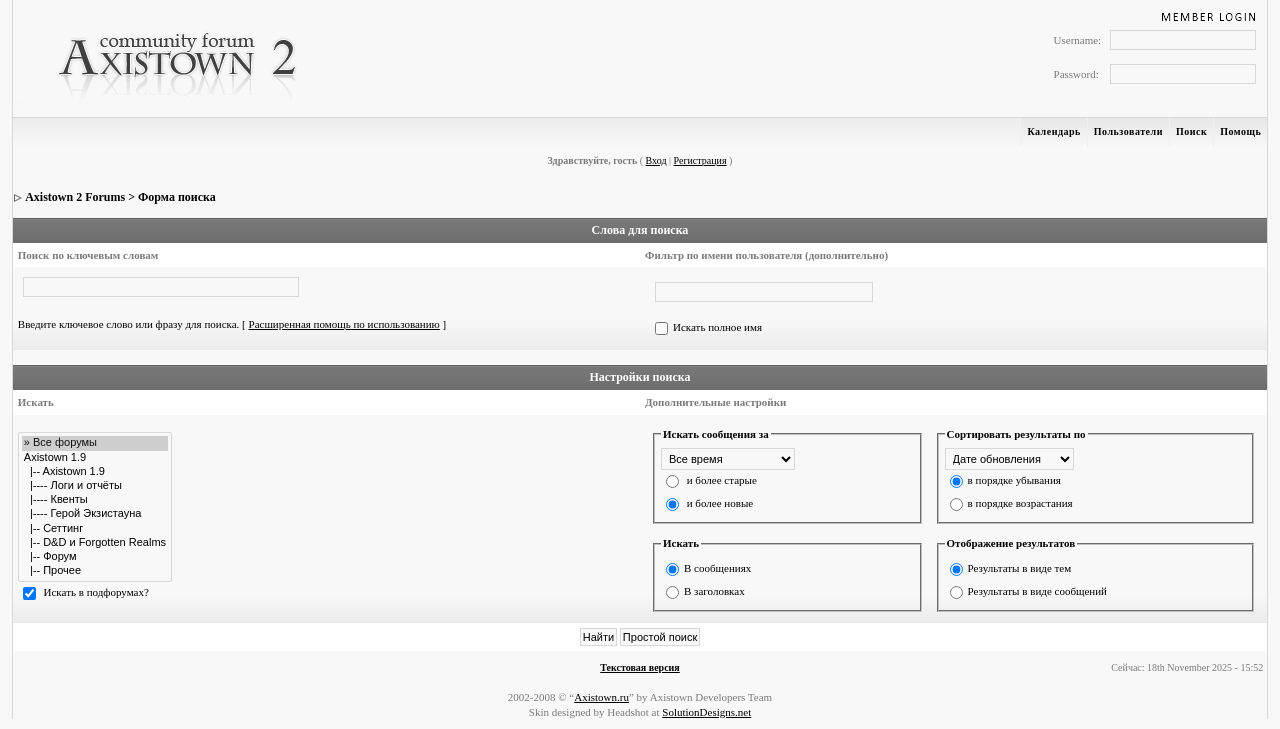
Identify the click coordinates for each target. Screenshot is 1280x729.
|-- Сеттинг (95, 529)
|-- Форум (95, 557)
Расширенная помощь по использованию (344, 324)
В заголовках (714, 591)
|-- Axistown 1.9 (95, 472)
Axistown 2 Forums (75, 197)
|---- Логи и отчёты (95, 486)
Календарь (1053, 131)
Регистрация (700, 160)
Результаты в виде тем (1020, 568)
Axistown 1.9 (95, 458)
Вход (656, 160)
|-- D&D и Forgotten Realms (95, 543)
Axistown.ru (601, 697)
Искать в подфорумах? (96, 592)
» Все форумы (95, 443)
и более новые (720, 503)
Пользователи (1128, 131)
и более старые (722, 480)
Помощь (1240, 131)
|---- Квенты (95, 500)
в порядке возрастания (1020, 503)
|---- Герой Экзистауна (95, 514)
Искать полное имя (717, 327)
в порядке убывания (1014, 480)
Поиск (1191, 131)
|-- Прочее (95, 571)
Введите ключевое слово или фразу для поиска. (129, 324)
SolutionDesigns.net (706, 712)
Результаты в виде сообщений (1037, 591)
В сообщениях (717, 568)
